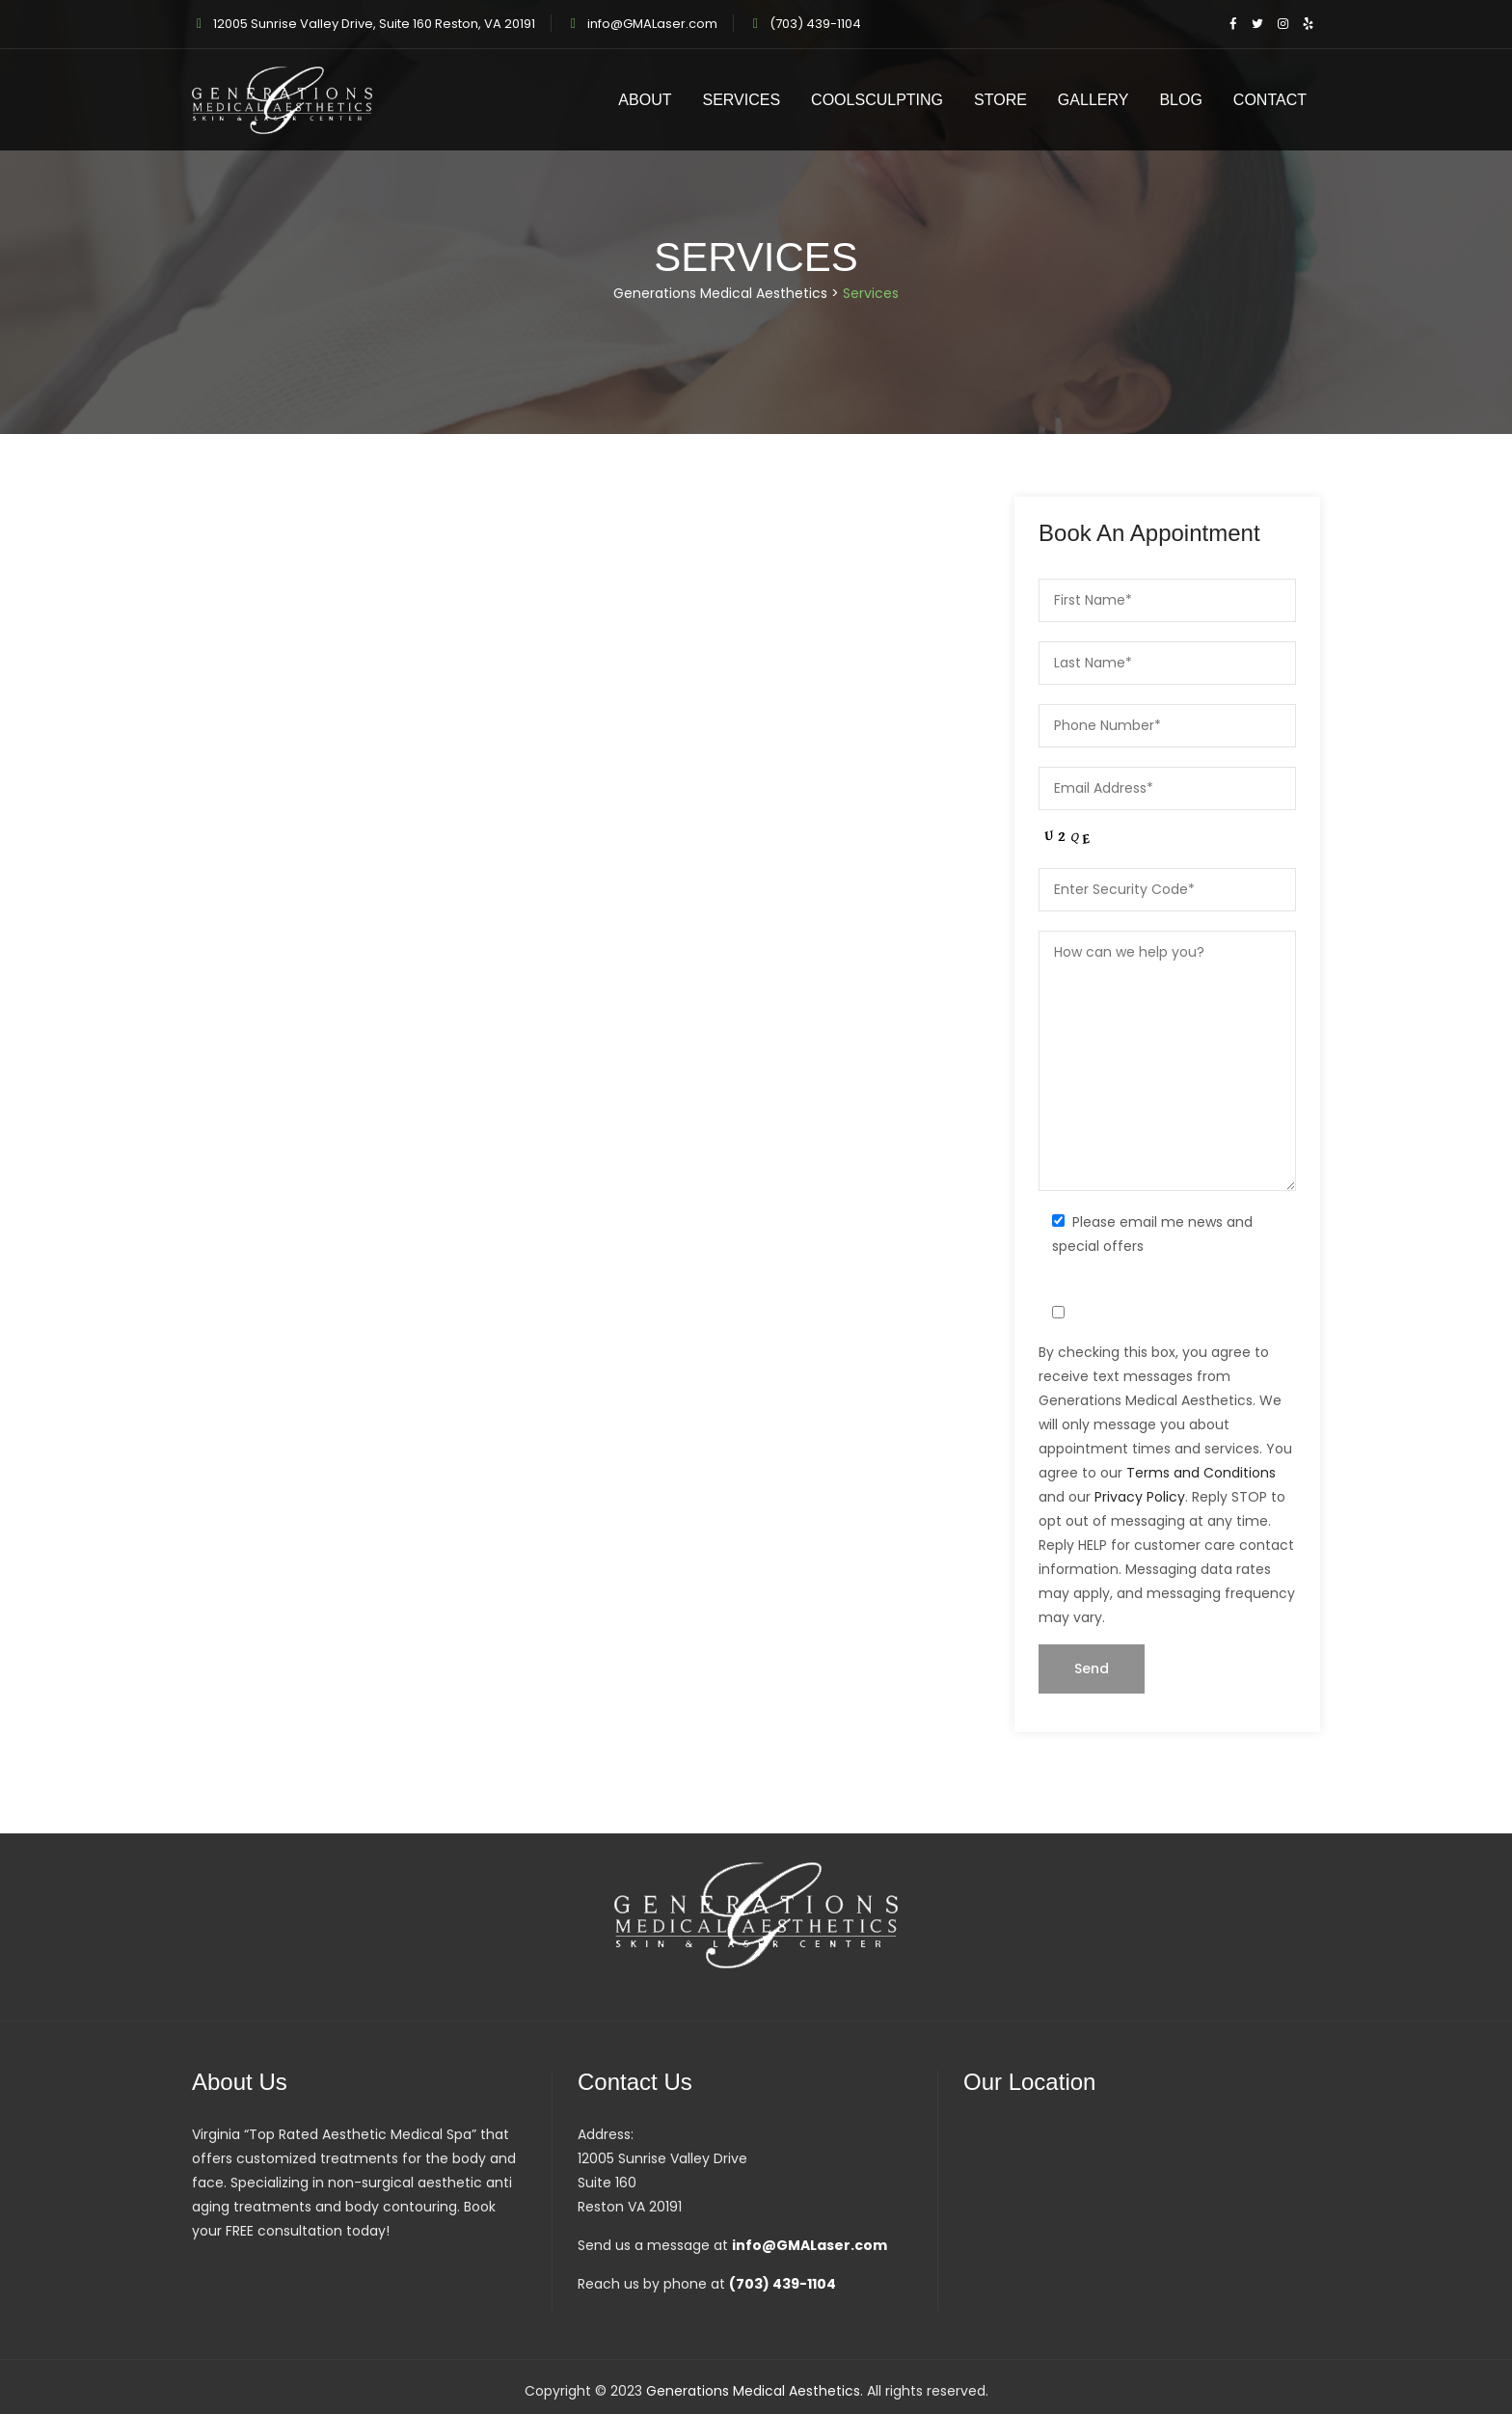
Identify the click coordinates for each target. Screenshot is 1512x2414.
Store (1000, 100)
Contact (1270, 100)
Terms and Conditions (1201, 1472)
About (644, 100)
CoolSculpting (877, 100)
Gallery (1093, 100)
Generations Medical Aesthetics (753, 2390)
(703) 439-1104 (815, 23)
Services (741, 100)
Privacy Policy (1139, 1496)
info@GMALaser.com (652, 23)
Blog (1180, 100)
